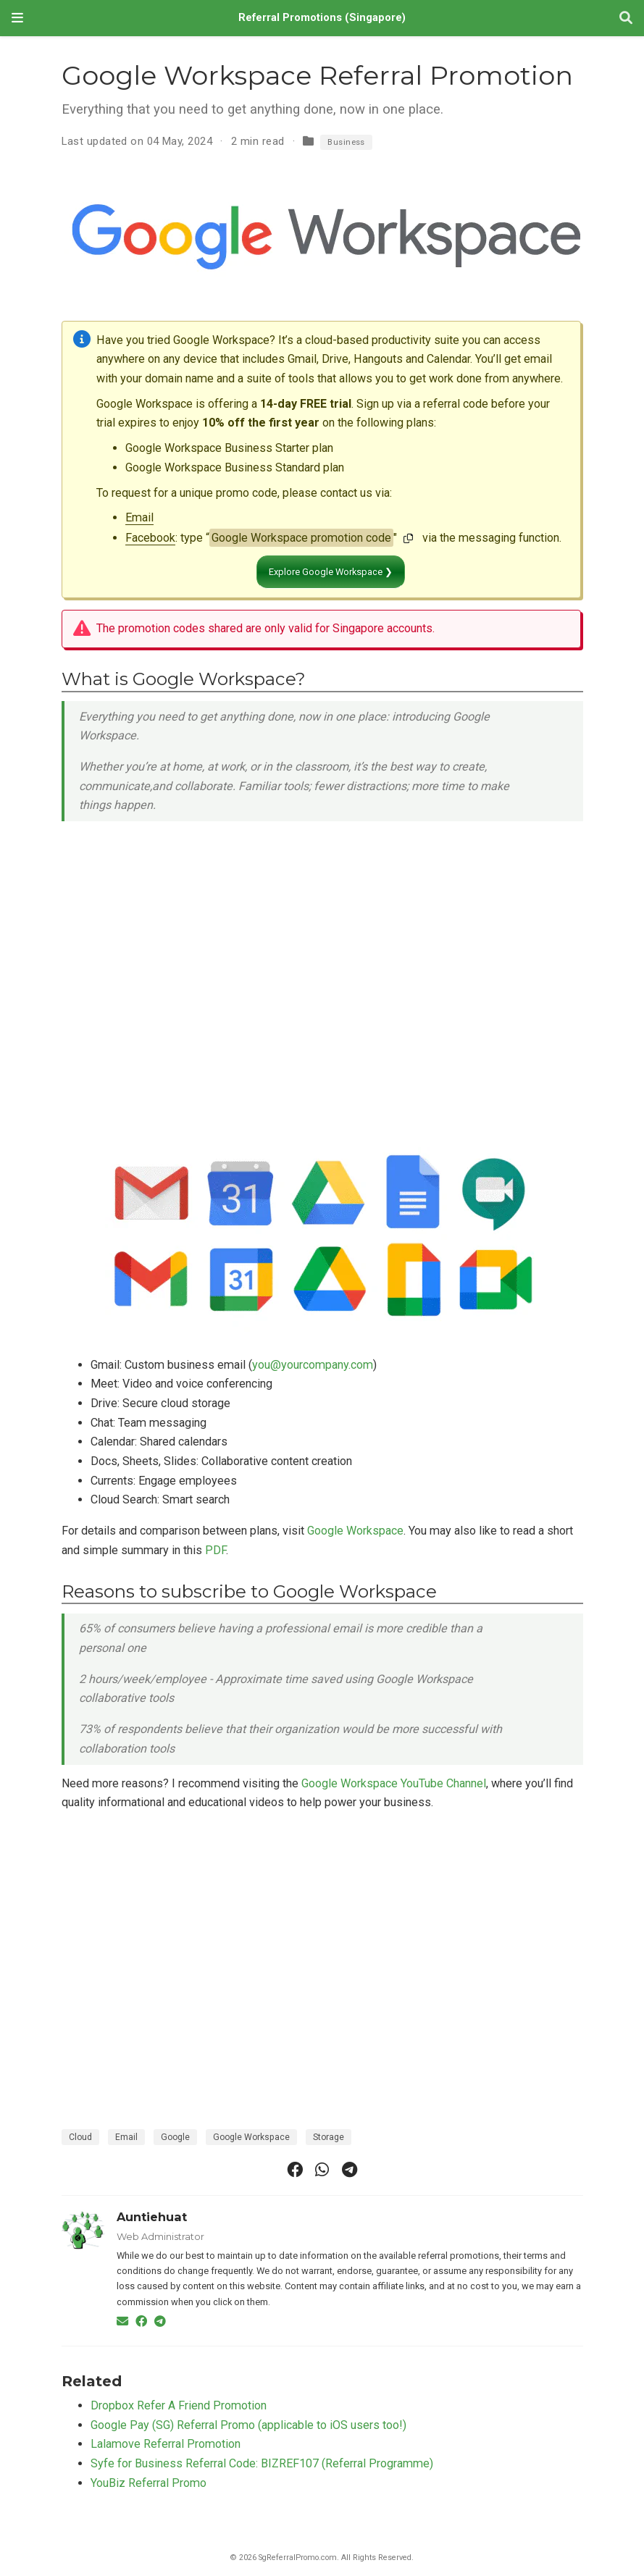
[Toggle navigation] (17, 18)
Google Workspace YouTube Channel (393, 1783)
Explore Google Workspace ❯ (331, 571)
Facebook (150, 538)
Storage (328, 2137)
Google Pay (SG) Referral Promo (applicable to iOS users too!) (248, 2425)
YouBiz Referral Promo (148, 2483)
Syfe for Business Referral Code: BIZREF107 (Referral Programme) (262, 2463)
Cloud (80, 2137)
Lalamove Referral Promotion (166, 2444)
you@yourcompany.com (312, 1365)
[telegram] (350, 2170)
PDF (215, 1550)
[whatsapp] (322, 2170)
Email (139, 517)
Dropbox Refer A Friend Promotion (179, 2405)
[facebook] (295, 2170)
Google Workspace (355, 1530)
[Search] (625, 18)
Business (346, 142)
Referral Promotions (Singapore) (322, 18)
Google (175, 2137)
